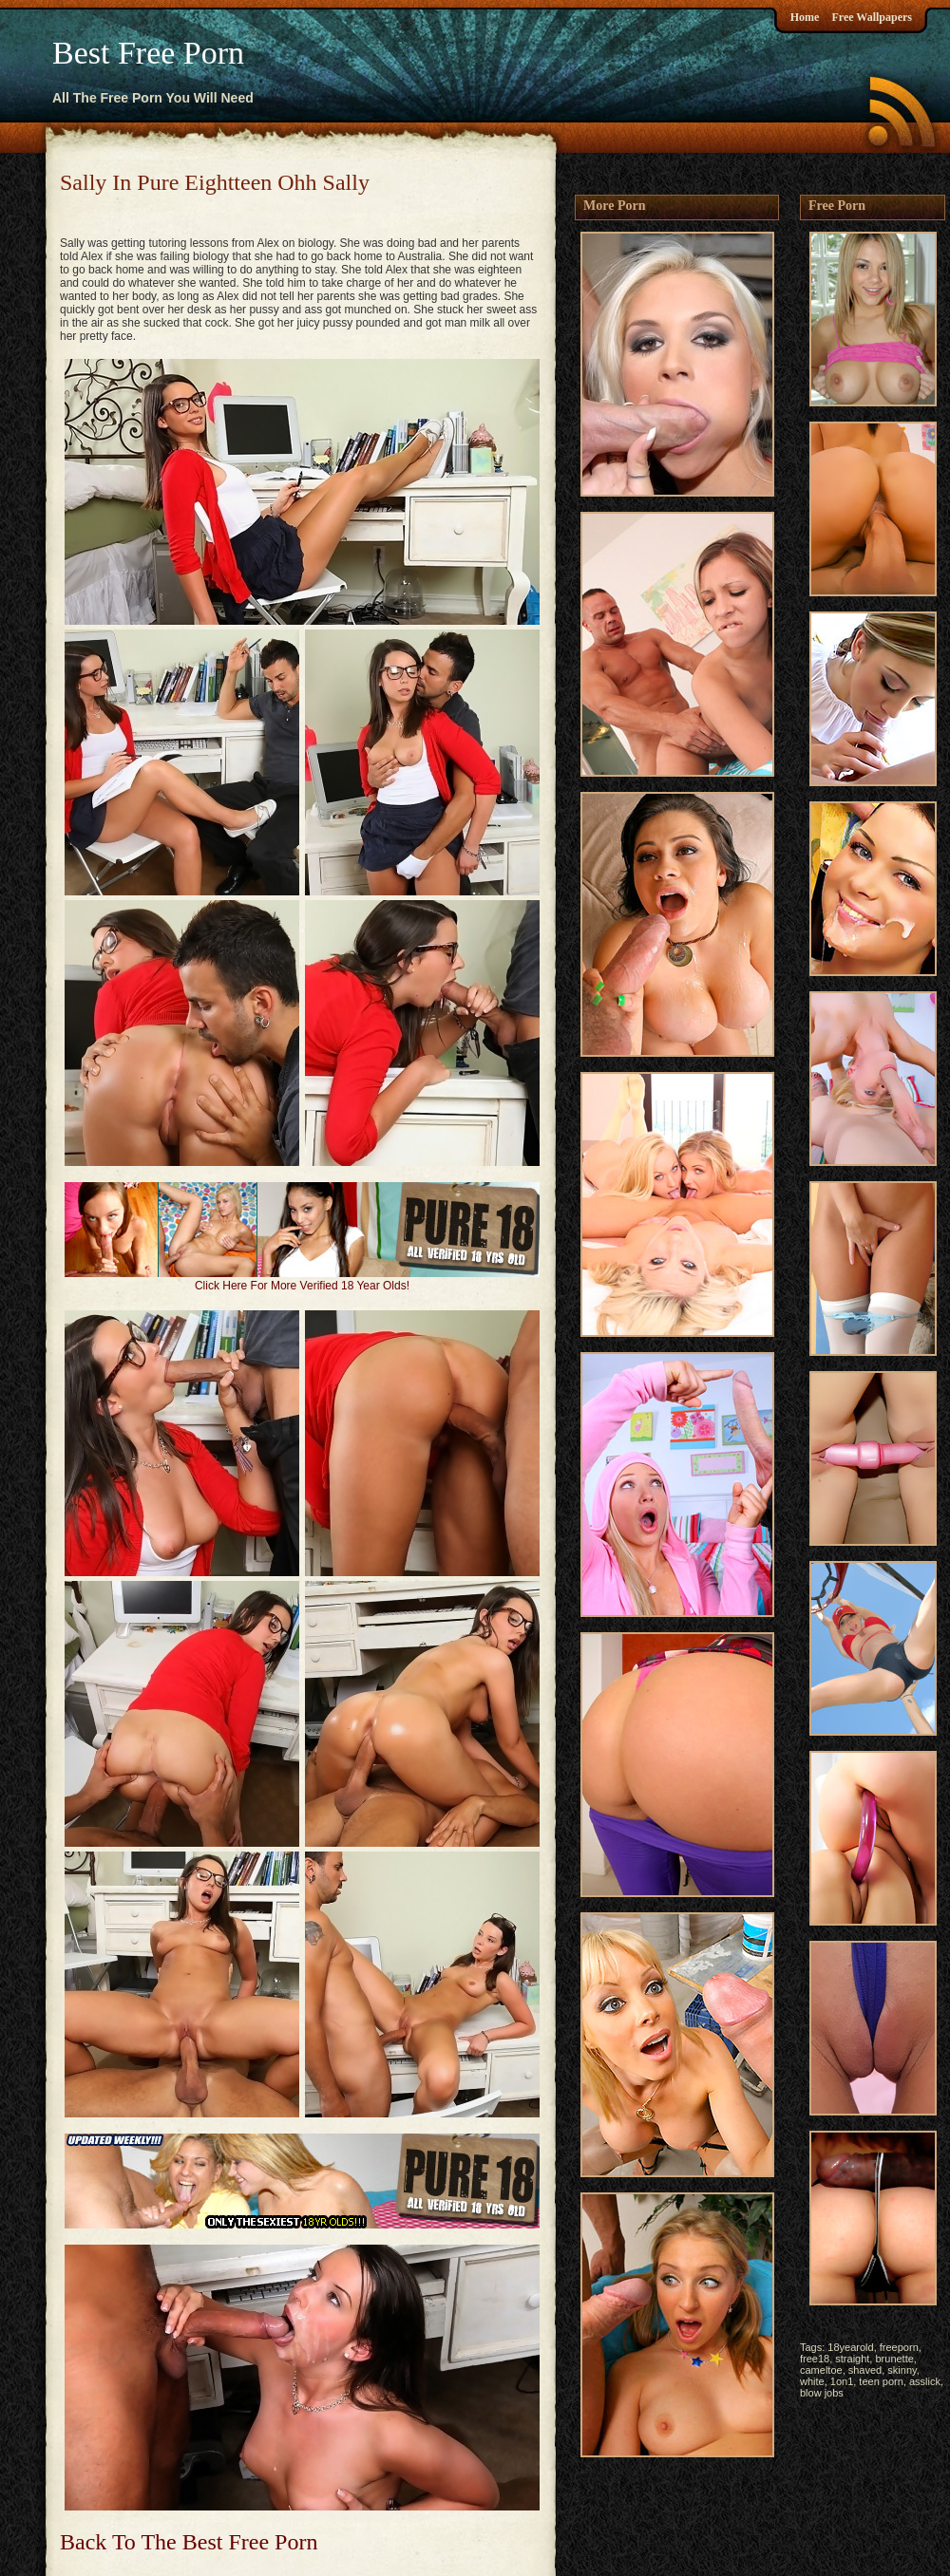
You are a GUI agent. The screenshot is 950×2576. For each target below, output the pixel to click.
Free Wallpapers (871, 17)
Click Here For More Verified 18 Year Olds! (302, 1285)
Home (805, 17)
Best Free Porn (148, 52)
